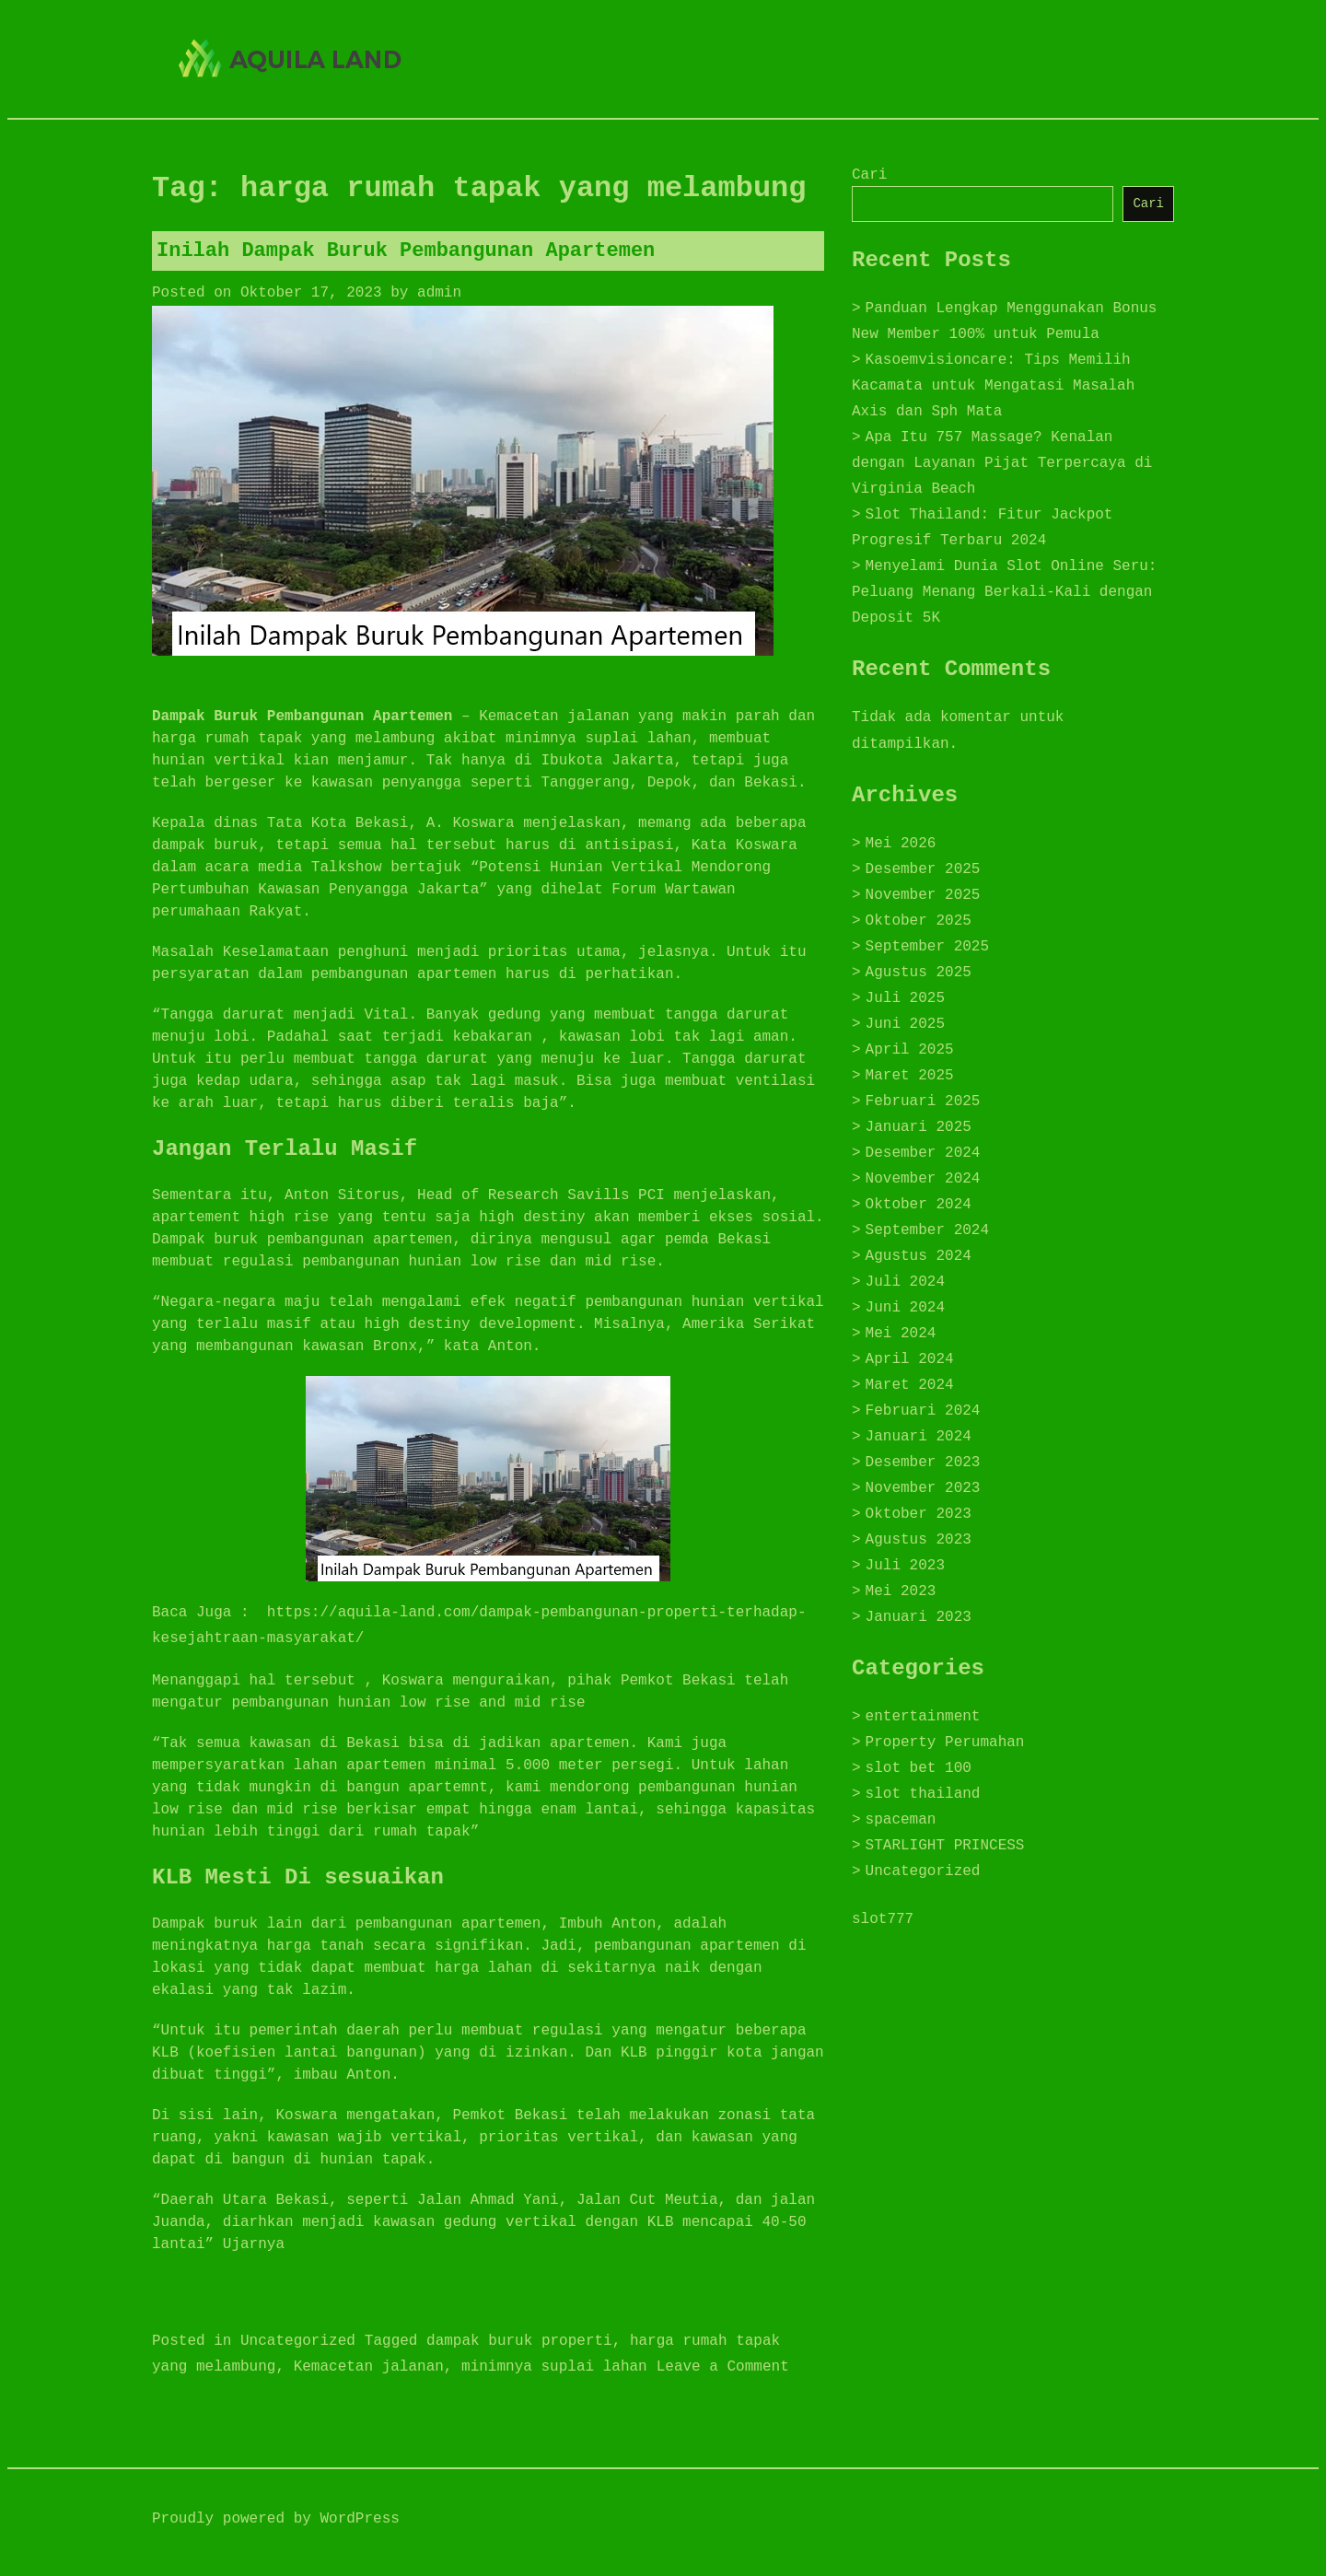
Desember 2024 (923, 1153)
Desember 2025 (923, 869)
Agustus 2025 (918, 972)
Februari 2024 (923, 1411)
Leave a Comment (723, 2367)
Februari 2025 (923, 1101)
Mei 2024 (901, 1333)
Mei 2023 (901, 1591)
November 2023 (923, 1488)
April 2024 (910, 1359)
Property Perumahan (945, 1742)
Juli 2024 (905, 1282)
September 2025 (927, 946)
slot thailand (923, 1794)
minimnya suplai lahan (554, 2367)
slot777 (882, 1919)
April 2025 (910, 1050)
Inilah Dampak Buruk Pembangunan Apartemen (406, 250)
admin (439, 293)
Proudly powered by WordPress (276, 2519)
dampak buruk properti (519, 2341)
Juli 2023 (905, 1565)
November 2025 (923, 895)
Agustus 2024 (918, 1256)
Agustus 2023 (918, 1540)
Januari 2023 (918, 1617)
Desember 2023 (923, 1462)
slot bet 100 (918, 1768)
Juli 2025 (905, 998)
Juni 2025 (905, 1024)
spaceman (901, 1820)
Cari (869, 175)
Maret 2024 (910, 1385)
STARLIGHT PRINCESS (945, 1845)
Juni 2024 (905, 1308)
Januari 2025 (918, 1127)
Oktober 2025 (918, 921)
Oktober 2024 (918, 1204)
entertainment (923, 1716)
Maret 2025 (910, 1075)
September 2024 (927, 1230)
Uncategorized (297, 2341)
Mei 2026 (901, 843)
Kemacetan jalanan (369, 2367)
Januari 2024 (918, 1436)
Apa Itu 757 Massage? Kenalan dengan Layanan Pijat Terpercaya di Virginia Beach (1002, 463)
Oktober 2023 (918, 1514)
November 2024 (923, 1179)
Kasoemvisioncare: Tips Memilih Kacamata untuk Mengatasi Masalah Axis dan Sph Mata (993, 386)
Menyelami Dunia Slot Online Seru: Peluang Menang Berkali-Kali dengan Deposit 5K (1004, 592)
